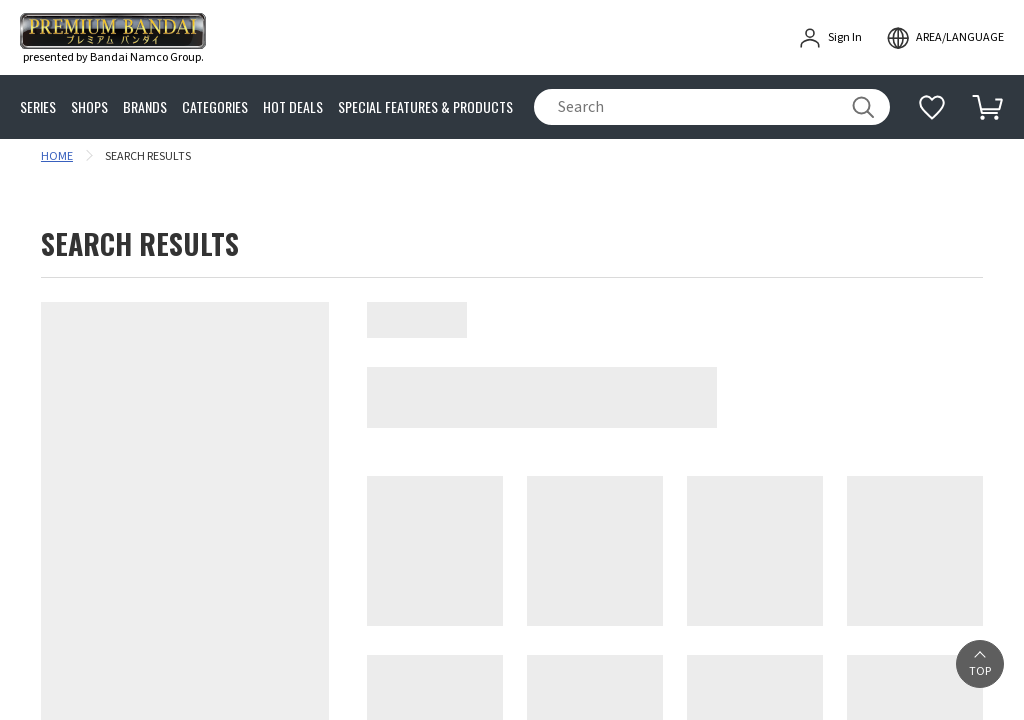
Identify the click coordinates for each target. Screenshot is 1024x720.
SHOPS (89, 107)
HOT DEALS (293, 107)
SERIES (38, 107)
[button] (980, 664)
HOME (57, 156)
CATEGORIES (215, 107)
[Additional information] (932, 107)
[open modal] (945, 38)
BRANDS (145, 107)
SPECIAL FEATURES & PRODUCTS (425, 107)
